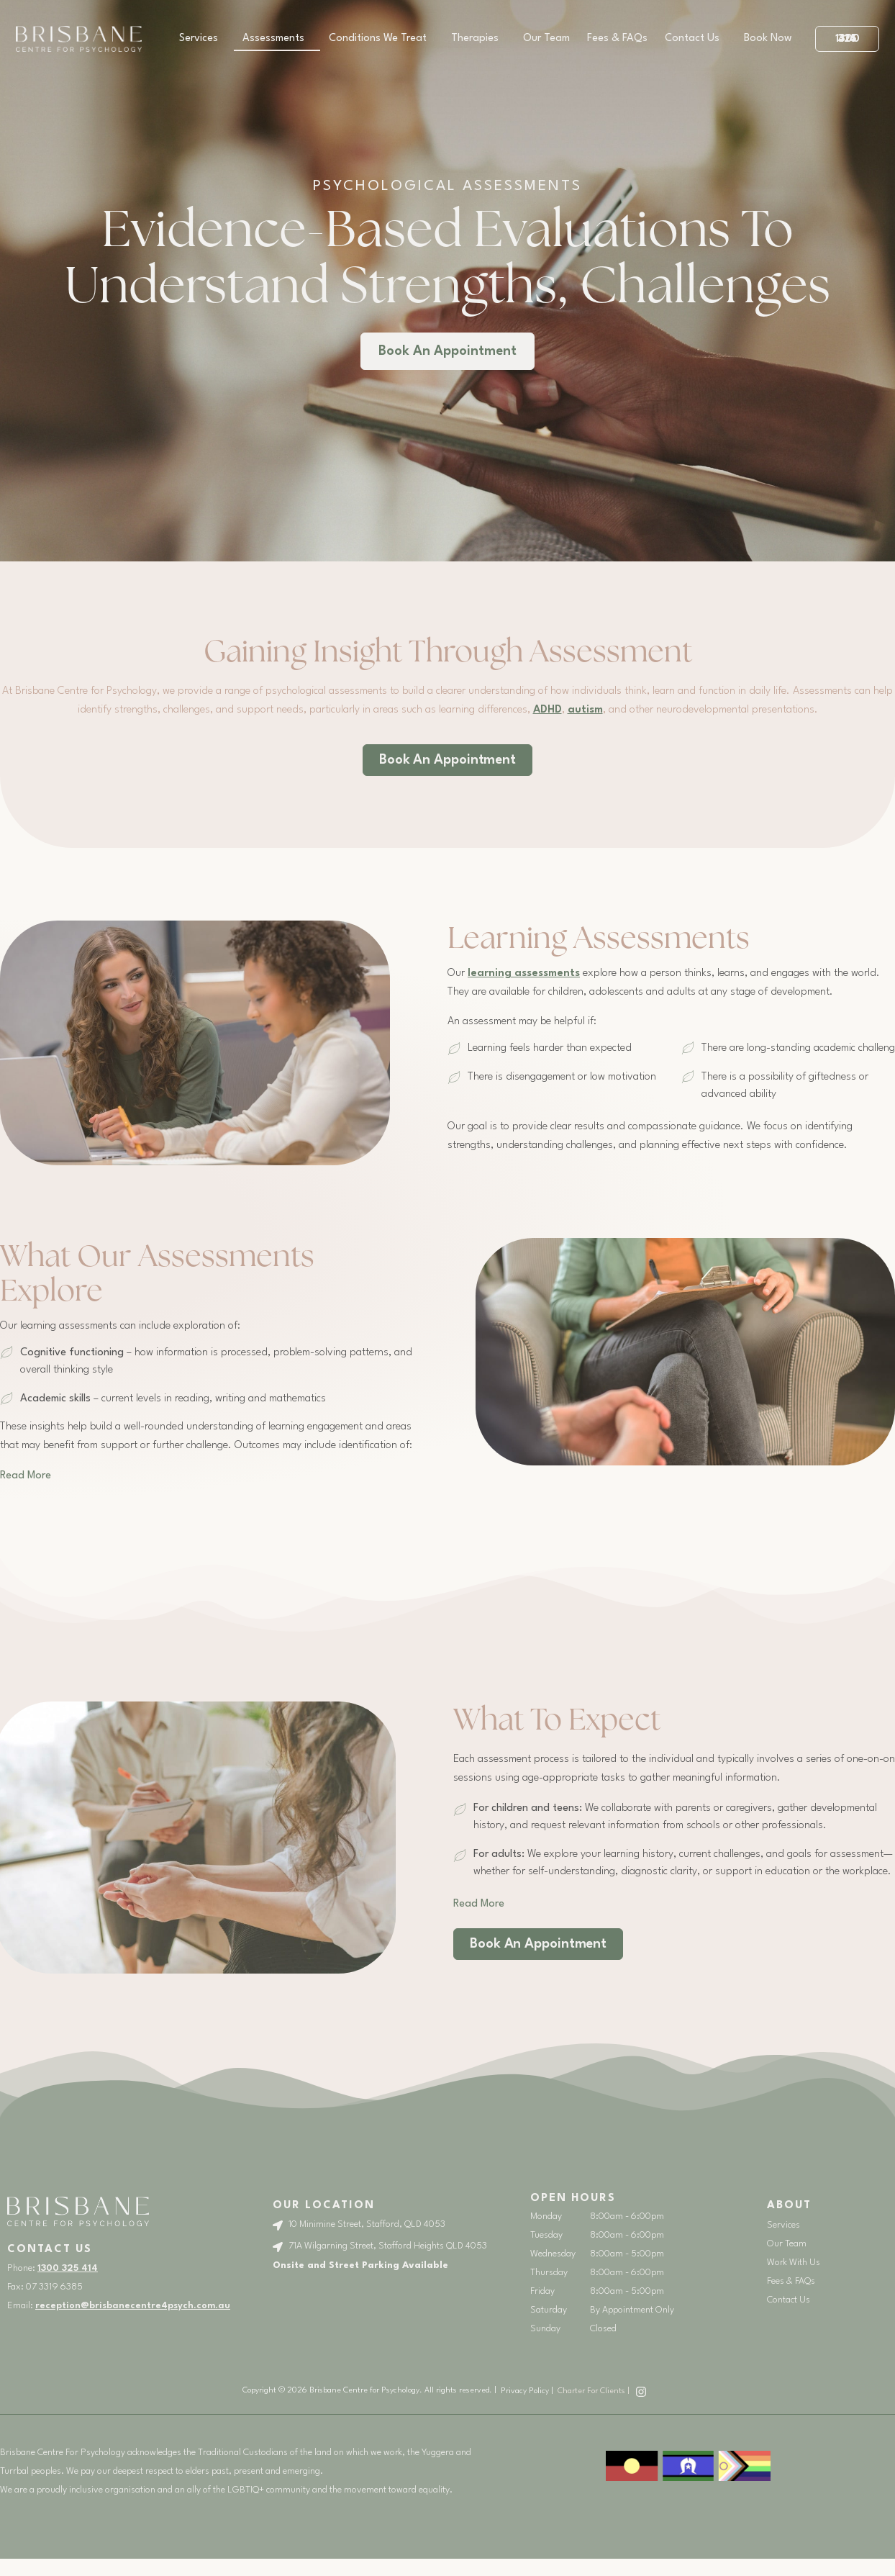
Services (202, 39)
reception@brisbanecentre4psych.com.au (132, 2305)
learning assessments (524, 973)
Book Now (768, 38)
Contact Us (696, 39)
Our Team (546, 38)
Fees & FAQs (617, 38)
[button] (25, 1476)
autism (585, 710)
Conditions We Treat (381, 39)
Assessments (277, 39)
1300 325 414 (67, 2268)
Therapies (478, 39)
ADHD (547, 710)
